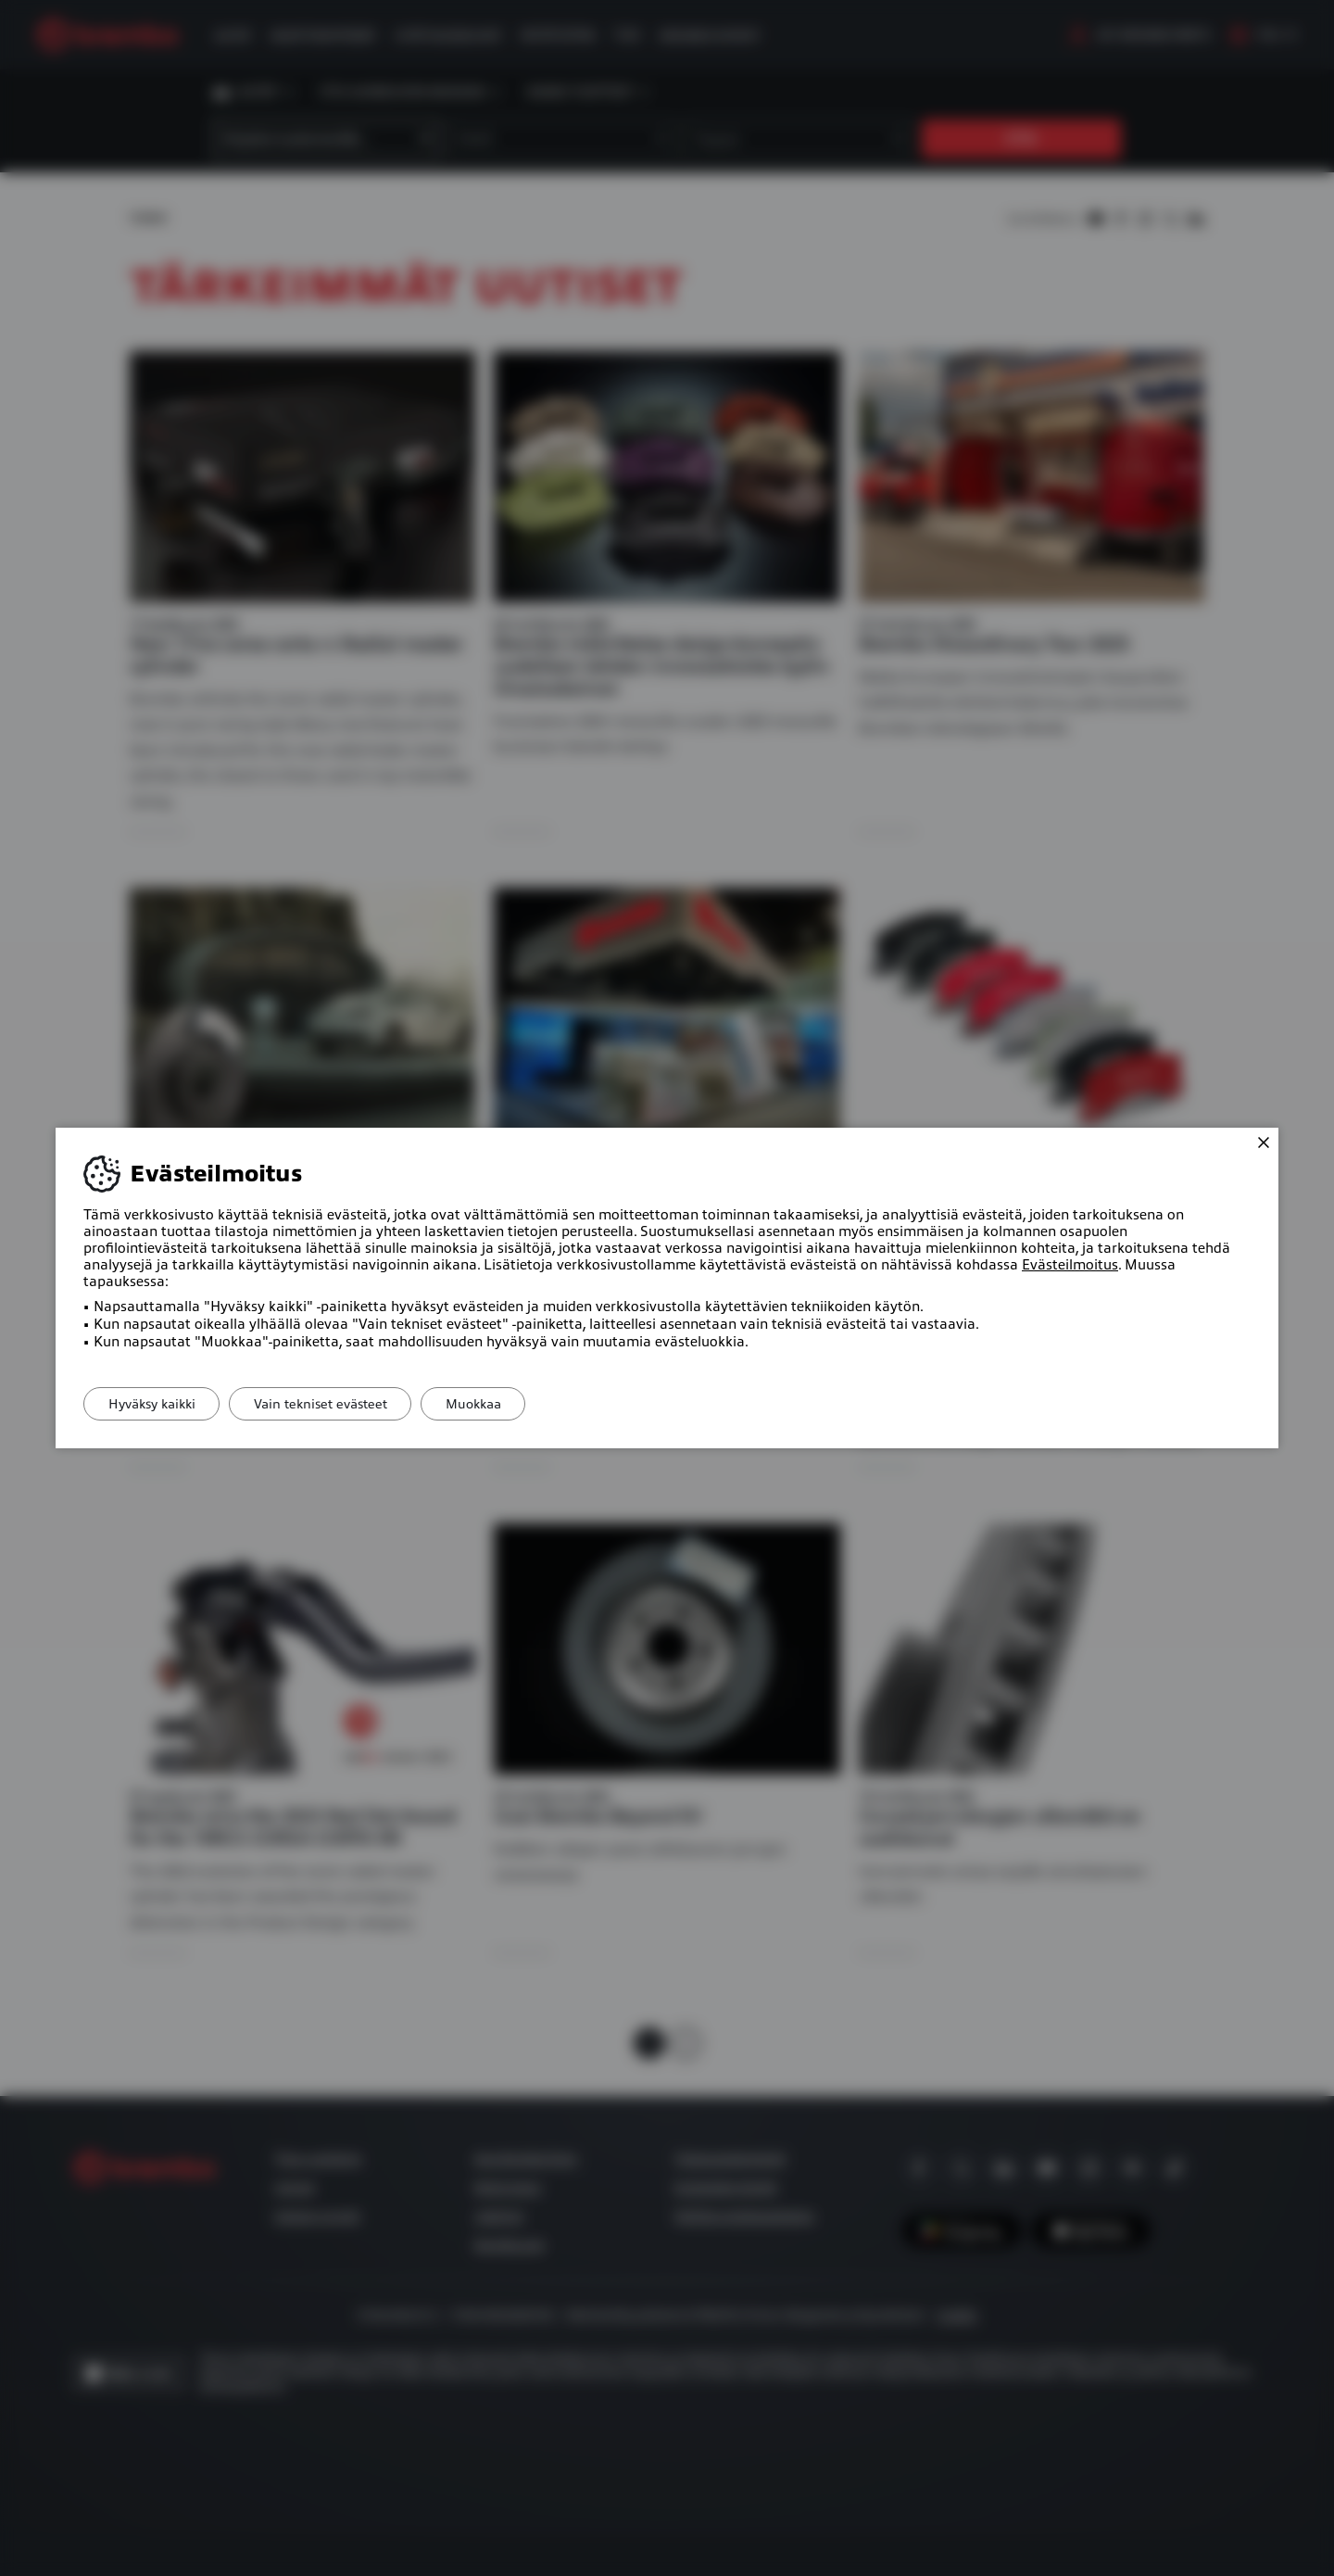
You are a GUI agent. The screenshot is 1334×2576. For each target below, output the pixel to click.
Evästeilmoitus (1070, 1264)
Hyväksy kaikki (155, 1403)
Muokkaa (494, 1403)
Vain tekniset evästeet (332, 1403)
